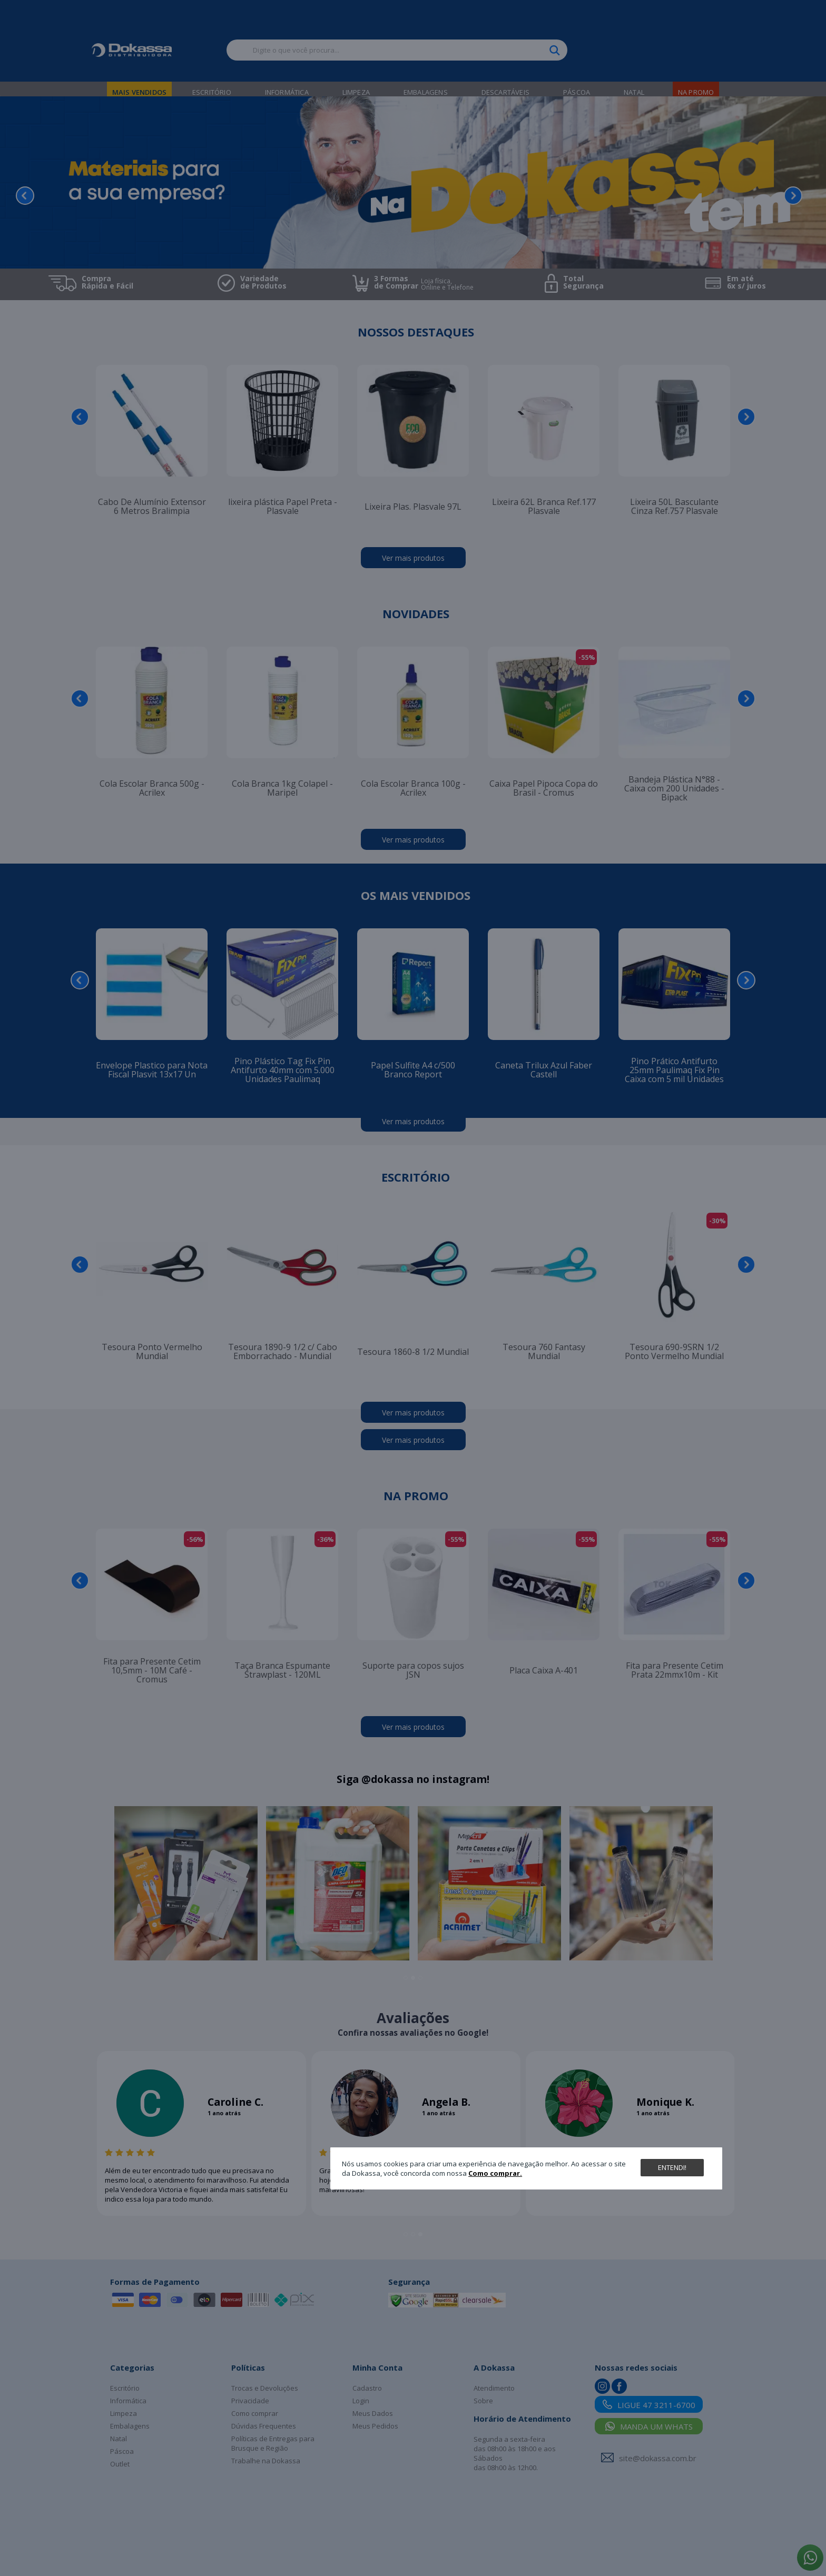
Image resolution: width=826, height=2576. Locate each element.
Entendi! (672, 2167)
